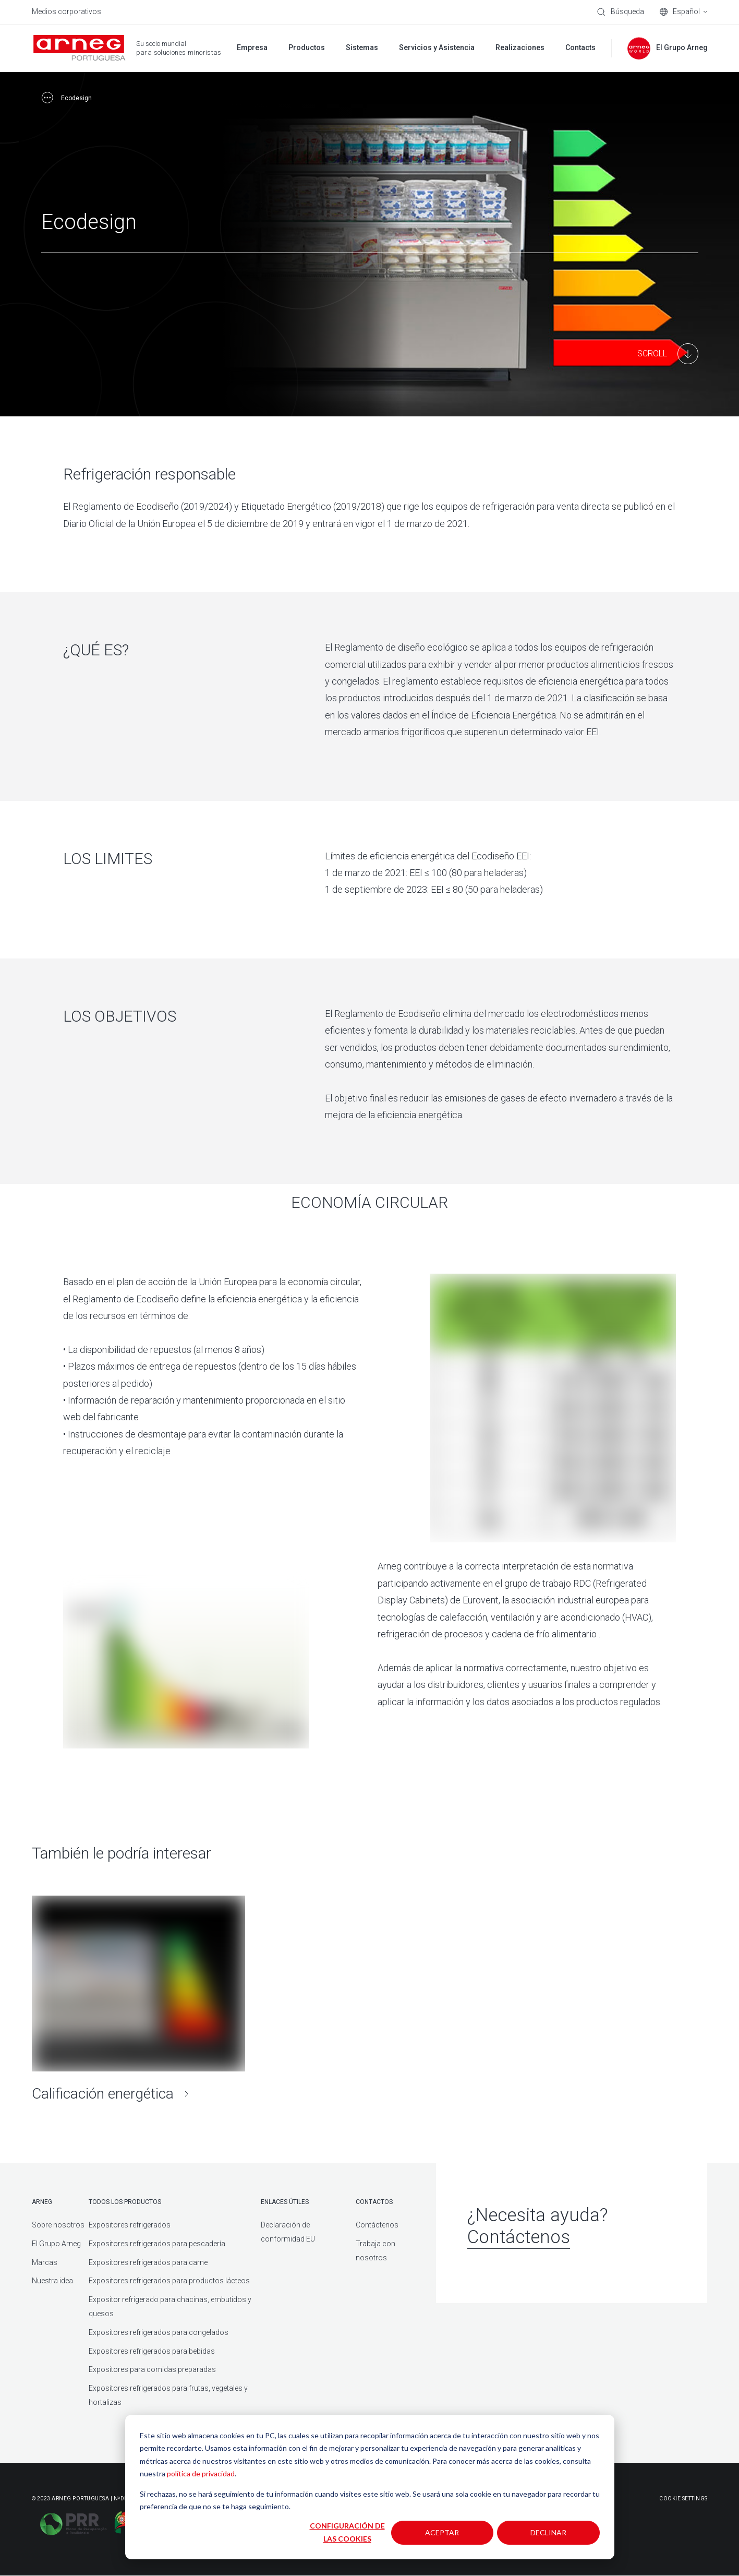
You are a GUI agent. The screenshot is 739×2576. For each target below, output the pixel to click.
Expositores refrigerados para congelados (158, 2333)
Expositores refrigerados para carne (148, 2262)
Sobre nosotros (58, 2225)
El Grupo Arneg (56, 2244)
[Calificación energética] (139, 2002)
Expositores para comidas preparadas (152, 2370)
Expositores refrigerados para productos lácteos (169, 2281)
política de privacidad (201, 2473)
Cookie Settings (683, 2499)
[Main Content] (667, 353)
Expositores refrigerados (130, 2225)
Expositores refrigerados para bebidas (152, 2351)
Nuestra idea (52, 2281)
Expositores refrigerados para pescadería (157, 2244)
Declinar (548, 2532)
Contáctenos (377, 2225)
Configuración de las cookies (347, 2532)
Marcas (44, 2262)
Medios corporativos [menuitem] (66, 11)
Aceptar (442, 2532)
